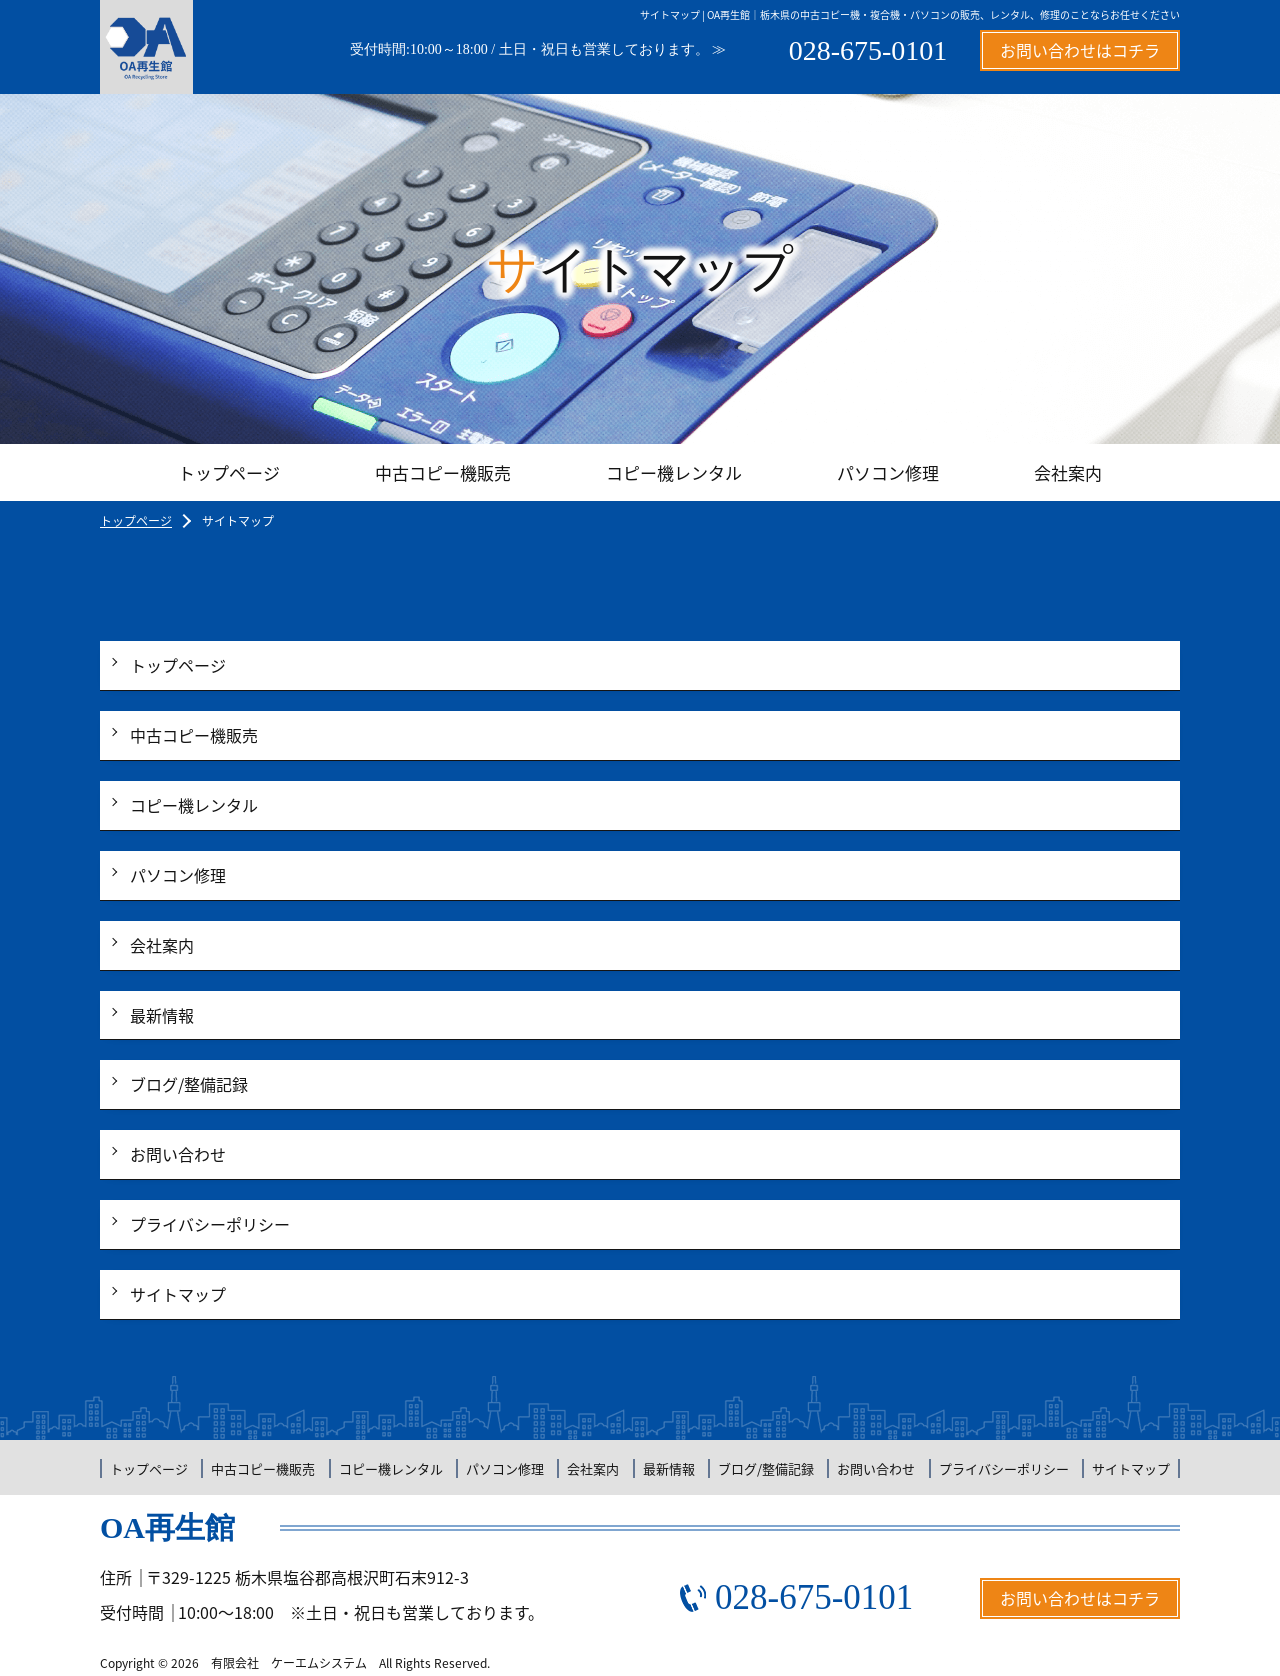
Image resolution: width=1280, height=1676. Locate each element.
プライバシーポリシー (210, 1224)
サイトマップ (178, 1294)
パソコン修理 (888, 472)
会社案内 (1068, 472)
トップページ (229, 472)
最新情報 (162, 1015)
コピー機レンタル (674, 472)
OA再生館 (167, 1527)
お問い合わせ (178, 1154)
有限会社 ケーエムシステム (289, 1663)
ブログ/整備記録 (189, 1084)
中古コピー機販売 (443, 472)
